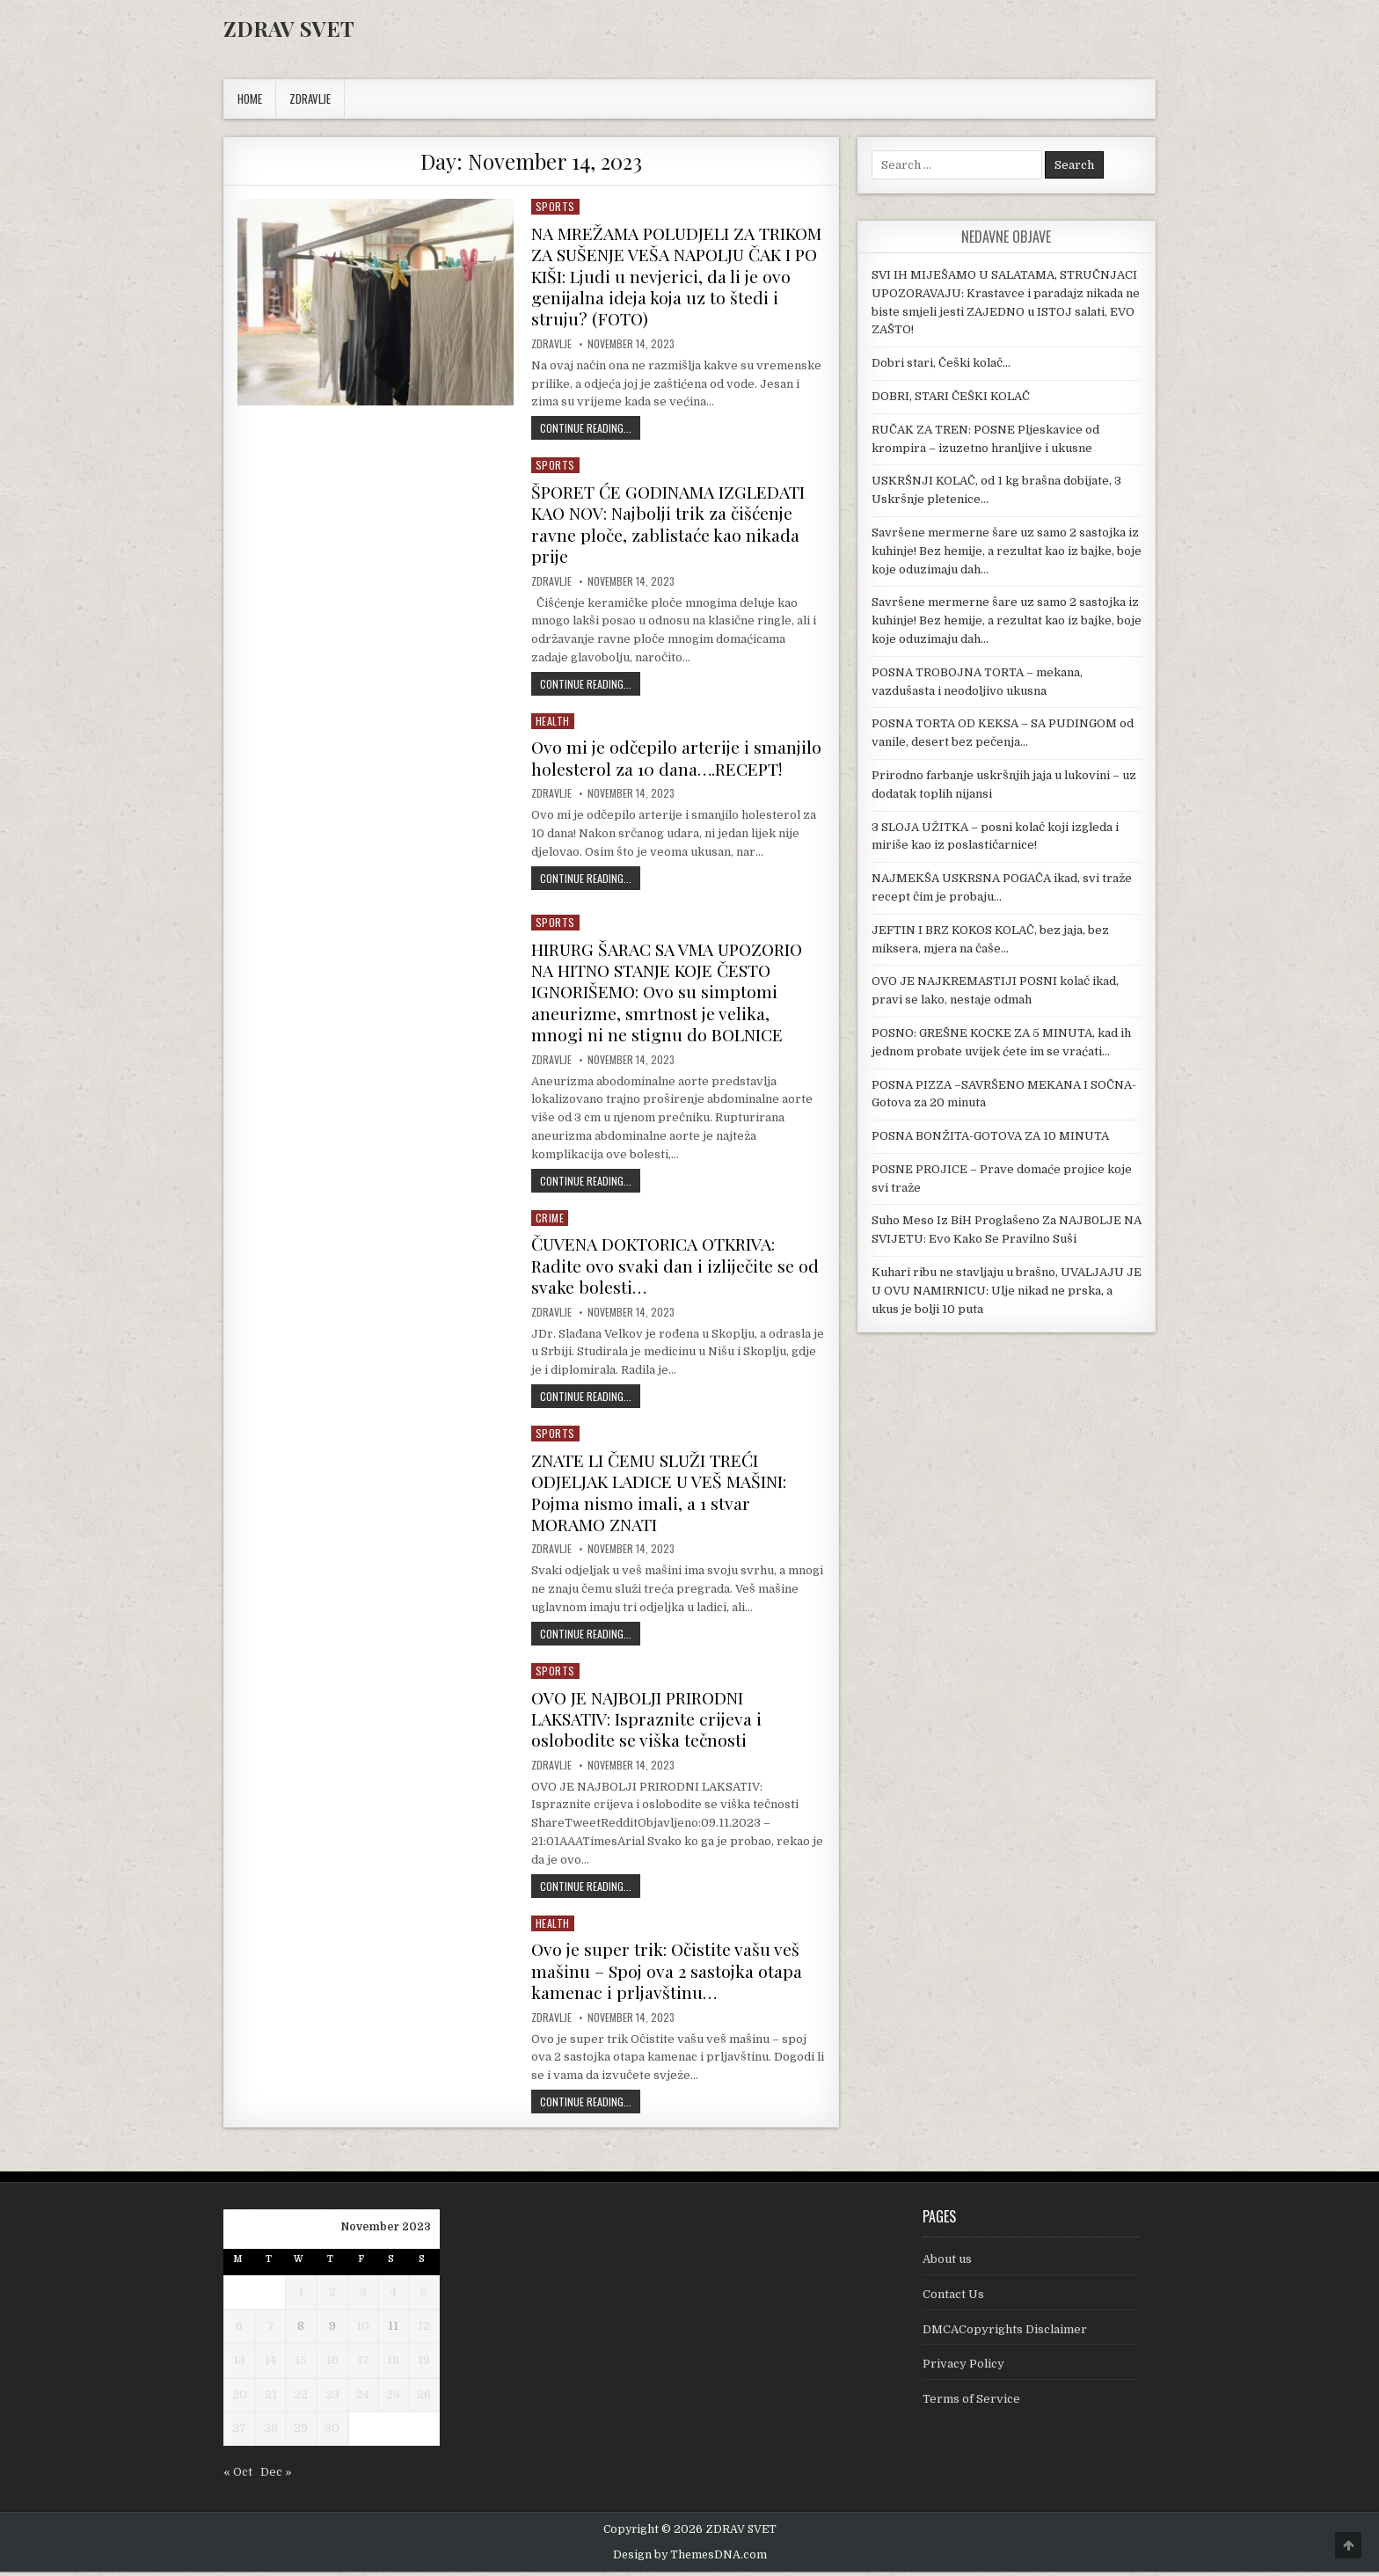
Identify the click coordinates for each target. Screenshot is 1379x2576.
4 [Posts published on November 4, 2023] (393, 2295)
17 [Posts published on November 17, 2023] (363, 2363)
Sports (555, 206)
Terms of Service (971, 2403)
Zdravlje (551, 342)
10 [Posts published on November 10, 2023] (362, 2329)
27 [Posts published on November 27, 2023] (239, 2432)
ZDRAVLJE (310, 98)
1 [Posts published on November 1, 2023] (300, 2295)
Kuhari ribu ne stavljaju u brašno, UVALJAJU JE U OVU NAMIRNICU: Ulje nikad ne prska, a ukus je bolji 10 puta (1007, 1291)
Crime (550, 1225)
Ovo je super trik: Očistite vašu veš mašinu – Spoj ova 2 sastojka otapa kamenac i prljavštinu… (670, 1975)
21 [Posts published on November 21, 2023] (271, 2398)
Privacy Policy (963, 2368)
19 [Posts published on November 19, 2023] (424, 2363)
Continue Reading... (590, 426)
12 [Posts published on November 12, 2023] (424, 2329)
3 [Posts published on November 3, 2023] (363, 2295)
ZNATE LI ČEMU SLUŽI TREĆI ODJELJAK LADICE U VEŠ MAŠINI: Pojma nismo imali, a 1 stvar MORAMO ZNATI (663, 1498)
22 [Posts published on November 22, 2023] (301, 2398)
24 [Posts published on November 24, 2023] (362, 2398)
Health (553, 717)
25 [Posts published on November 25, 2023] (393, 2398)
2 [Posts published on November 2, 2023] (332, 2295)
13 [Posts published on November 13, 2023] (239, 2363)
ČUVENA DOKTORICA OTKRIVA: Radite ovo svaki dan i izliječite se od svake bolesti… (667, 1273)
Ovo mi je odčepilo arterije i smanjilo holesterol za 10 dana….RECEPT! (642, 765)
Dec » (276, 2475)
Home (249, 98)
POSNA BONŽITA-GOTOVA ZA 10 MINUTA (990, 1135)
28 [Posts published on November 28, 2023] (271, 2432)
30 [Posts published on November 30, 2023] (332, 2432)
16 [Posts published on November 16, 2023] (332, 2363)
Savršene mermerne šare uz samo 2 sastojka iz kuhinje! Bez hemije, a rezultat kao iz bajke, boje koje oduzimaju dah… (1007, 551)
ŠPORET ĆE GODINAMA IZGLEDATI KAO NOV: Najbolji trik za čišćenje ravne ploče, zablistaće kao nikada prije (672, 521)
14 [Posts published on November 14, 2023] (270, 2363)
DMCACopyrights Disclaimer (1005, 2332)
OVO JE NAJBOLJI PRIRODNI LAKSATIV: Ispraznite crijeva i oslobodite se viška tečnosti (650, 1723)
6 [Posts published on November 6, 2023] (239, 2329)
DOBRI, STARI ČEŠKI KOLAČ (951, 396)
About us (947, 2262)
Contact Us (953, 2297)
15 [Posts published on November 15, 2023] (301, 2363)
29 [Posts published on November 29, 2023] (301, 2432)
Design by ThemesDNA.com (690, 2558)
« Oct (237, 2475)
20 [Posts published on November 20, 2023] (239, 2398)
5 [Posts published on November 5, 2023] (423, 2295)
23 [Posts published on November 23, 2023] (332, 2398)
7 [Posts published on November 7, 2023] (270, 2329)
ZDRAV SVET (288, 28)
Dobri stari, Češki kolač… (941, 362)
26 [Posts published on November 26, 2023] (424, 2398)
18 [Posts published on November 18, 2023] (393, 2363)
